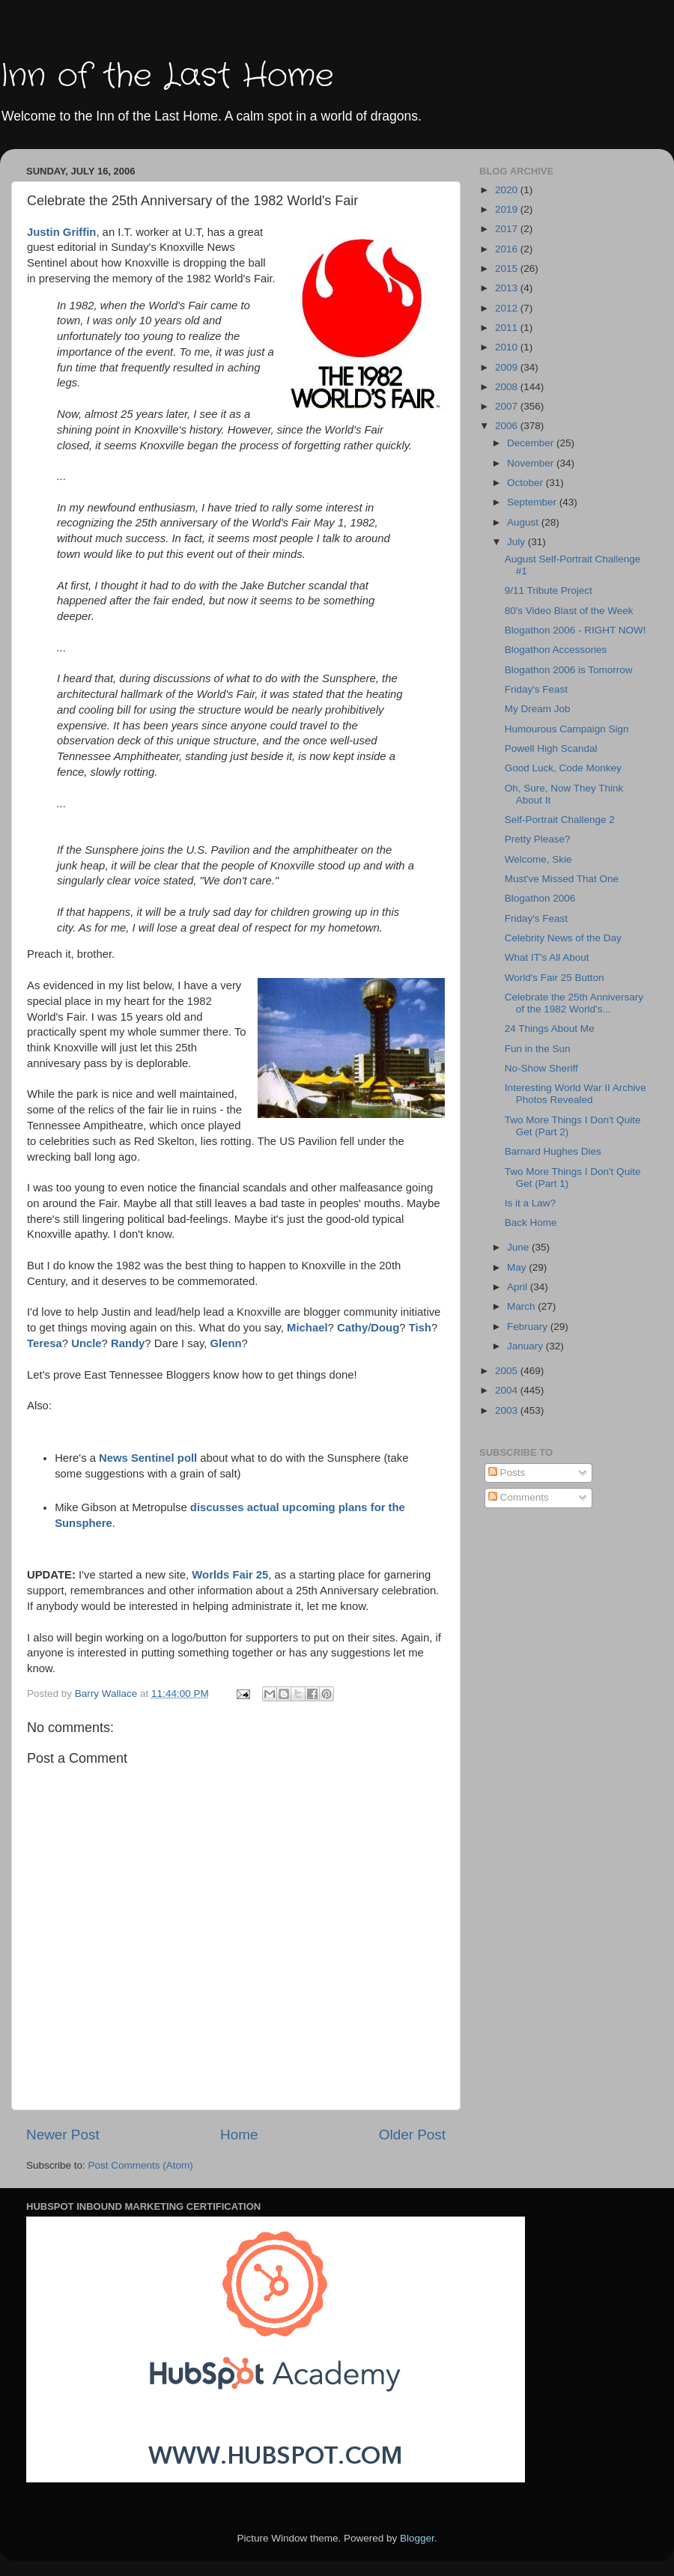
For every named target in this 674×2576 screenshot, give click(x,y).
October (526, 482)
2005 (507, 1370)
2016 (507, 249)
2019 (507, 209)
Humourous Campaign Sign (567, 729)
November (531, 463)
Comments (518, 1497)
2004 (507, 1390)
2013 (507, 288)
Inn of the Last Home (167, 76)
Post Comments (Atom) (140, 2165)
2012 (507, 308)
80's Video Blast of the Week (569, 610)
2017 (507, 228)
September (533, 502)
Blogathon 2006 (540, 898)
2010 (507, 347)
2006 (507, 425)
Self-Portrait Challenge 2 (560, 819)
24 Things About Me (550, 1028)
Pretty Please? (538, 839)
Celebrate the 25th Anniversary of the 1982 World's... (574, 1003)
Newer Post (63, 2134)
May (518, 1267)
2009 (507, 367)
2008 (507, 386)
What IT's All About (547, 957)
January (526, 1346)
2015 (507, 268)
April (518, 1286)
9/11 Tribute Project (548, 590)
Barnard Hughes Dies (553, 1151)
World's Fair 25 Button (554, 977)
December (531, 443)
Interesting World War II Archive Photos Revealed (575, 1093)
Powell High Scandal (551, 748)
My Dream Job (538, 708)
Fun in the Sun (538, 1048)
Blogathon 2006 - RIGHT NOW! (575, 630)
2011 (507, 327)
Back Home (531, 1222)
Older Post (412, 2134)
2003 (507, 1410)
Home (239, 2134)
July (517, 541)
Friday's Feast (536, 689)
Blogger (417, 2538)
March (522, 1306)
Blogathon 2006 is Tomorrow (569, 669)
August (524, 522)
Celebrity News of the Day (563, 938)
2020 (507, 189)
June (519, 1247)
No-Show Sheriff (541, 1068)
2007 (507, 406)
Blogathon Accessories (556, 649)
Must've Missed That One (562, 878)
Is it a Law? (530, 1203)
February (528, 1326)
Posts (507, 1472)
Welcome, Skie (538, 859)
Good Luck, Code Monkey (563, 768)
